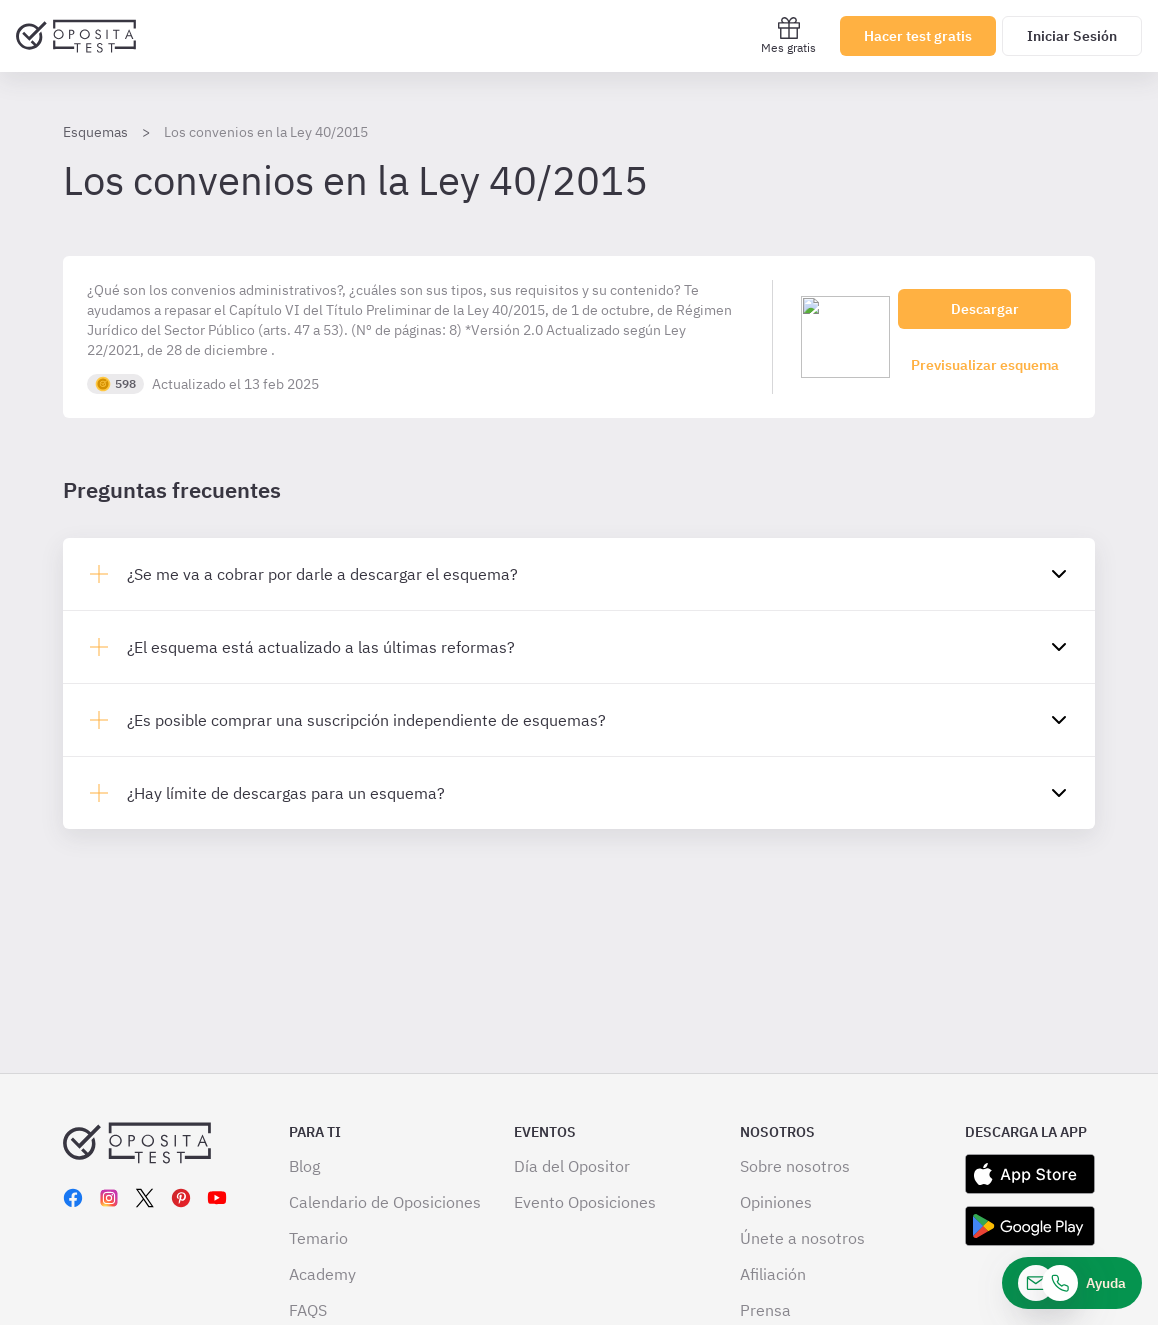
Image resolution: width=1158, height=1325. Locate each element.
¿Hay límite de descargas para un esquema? (286, 793)
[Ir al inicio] (76, 36)
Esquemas (95, 132)
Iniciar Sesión (1072, 36)
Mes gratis (788, 35)
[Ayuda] (1072, 1283)
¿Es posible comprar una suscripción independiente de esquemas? (366, 720)
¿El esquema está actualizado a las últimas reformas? (321, 647)
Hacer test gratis (918, 36)
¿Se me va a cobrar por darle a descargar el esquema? (322, 574)
